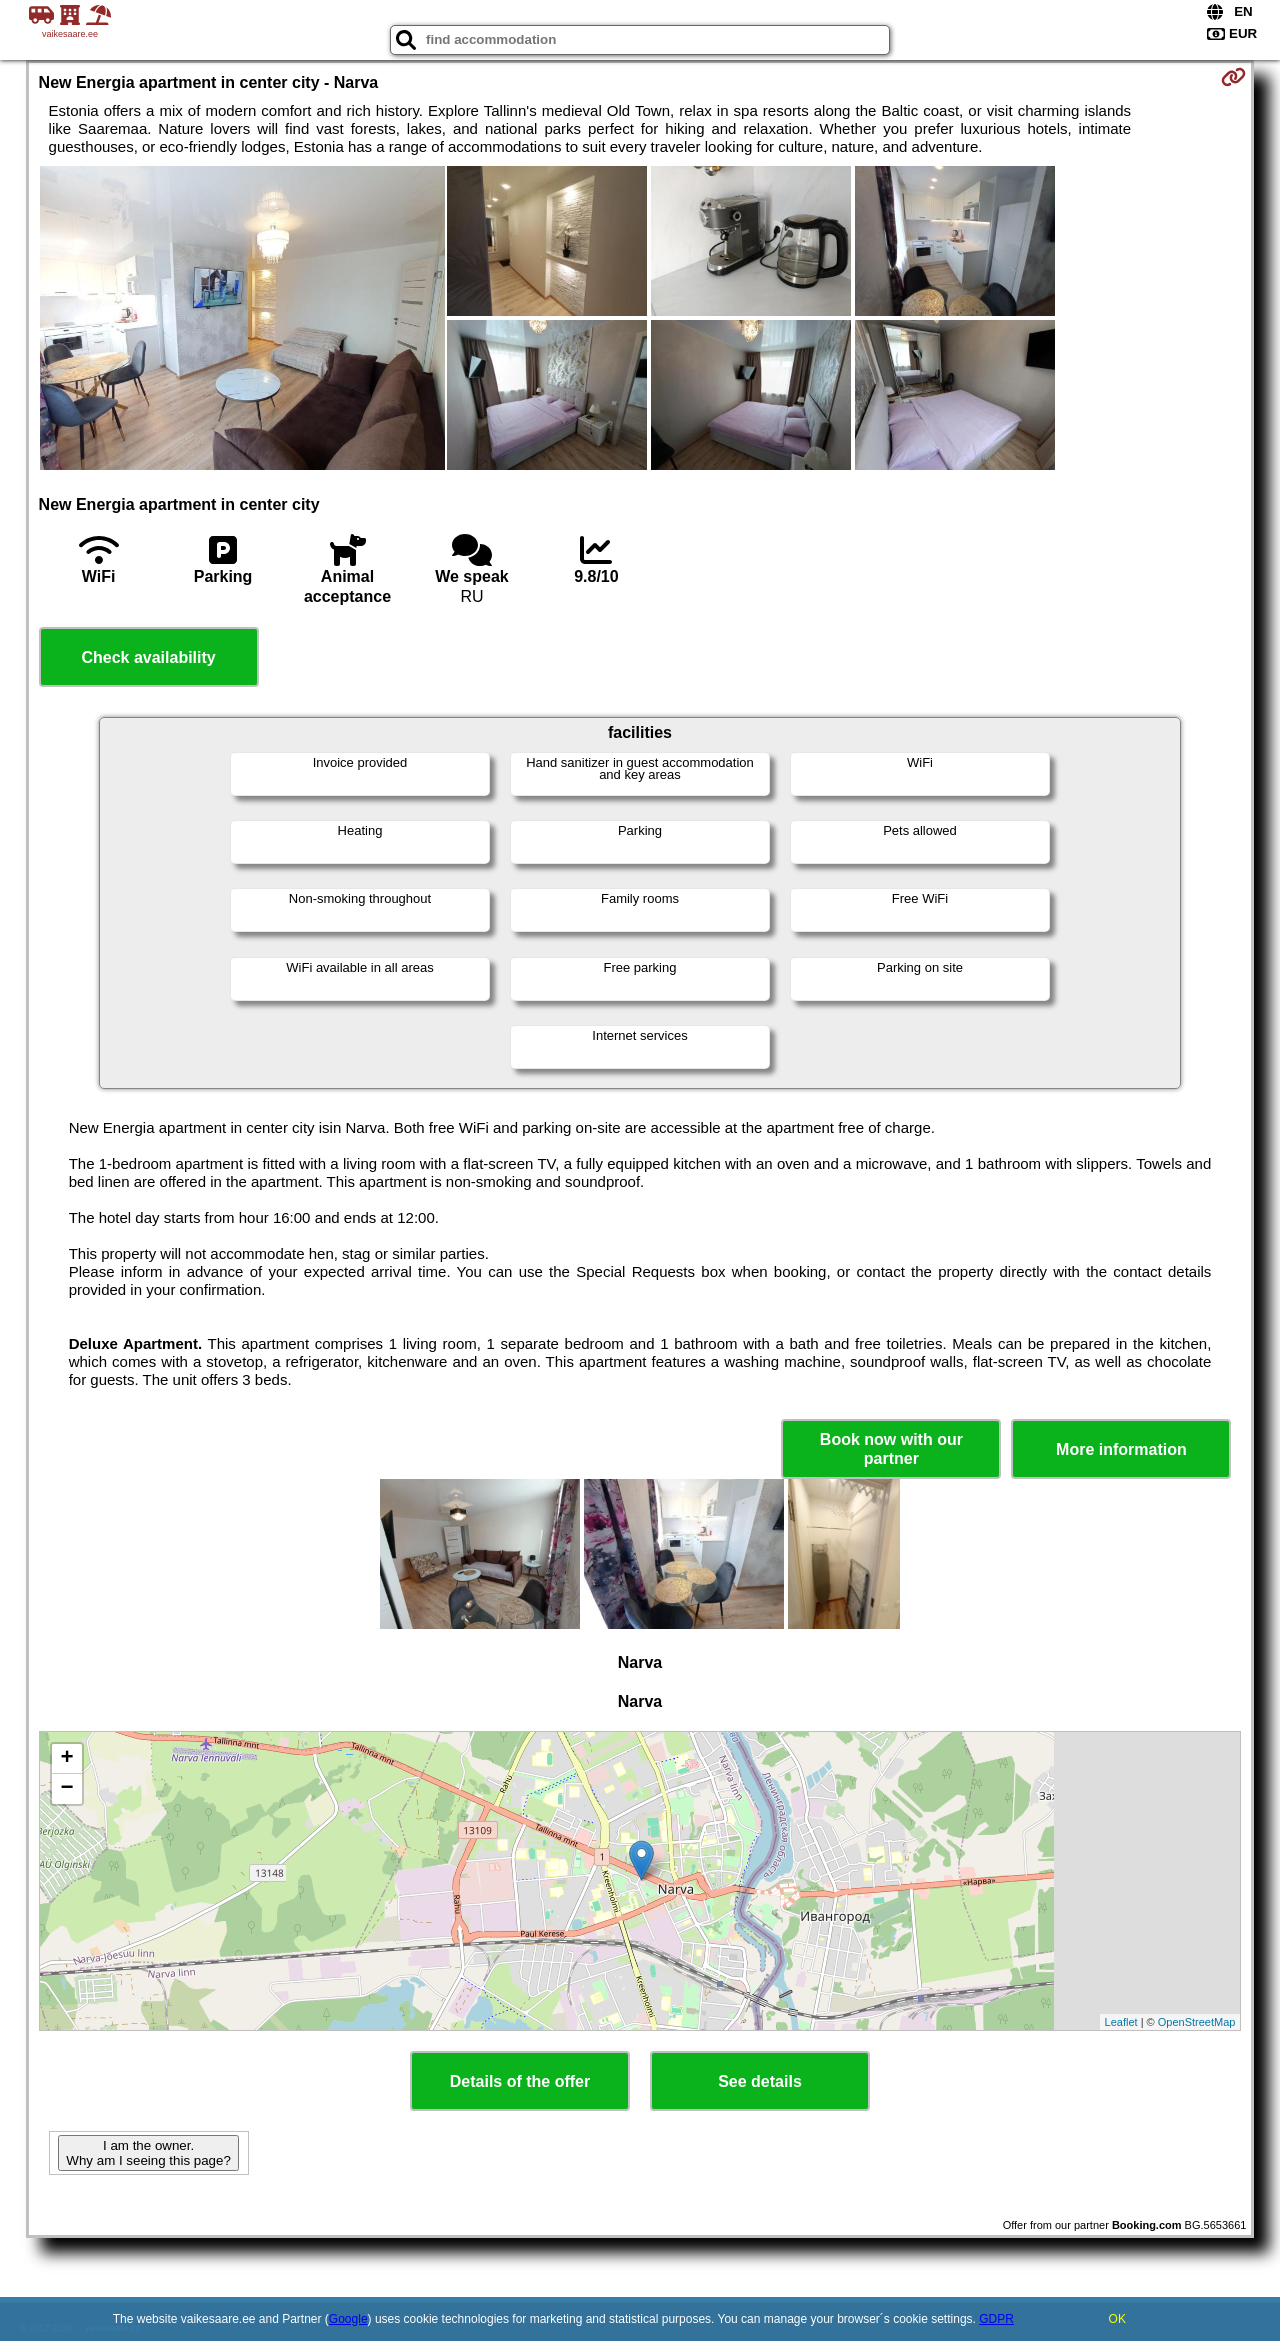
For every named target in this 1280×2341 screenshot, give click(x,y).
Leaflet (1121, 2022)
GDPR (996, 2319)
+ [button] (66, 1759)
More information (1121, 1449)
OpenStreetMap (1197, 2022)
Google (348, 2319)
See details (760, 2081)
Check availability (148, 657)
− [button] (66, 1789)
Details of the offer (520, 2081)
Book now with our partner (891, 1449)
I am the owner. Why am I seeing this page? (148, 2153)
